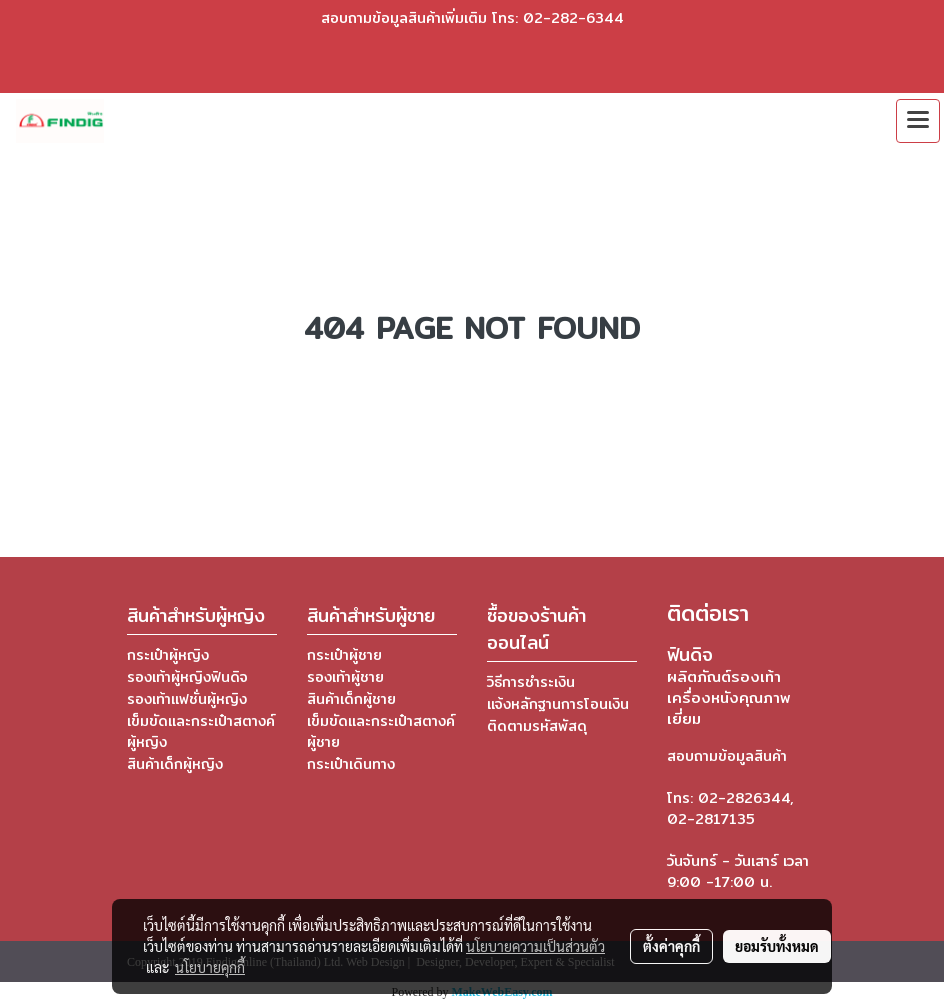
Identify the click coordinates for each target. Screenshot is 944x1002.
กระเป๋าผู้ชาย (344, 655)
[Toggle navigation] (918, 121)
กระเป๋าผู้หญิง (168, 655)
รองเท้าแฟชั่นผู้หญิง (187, 699)
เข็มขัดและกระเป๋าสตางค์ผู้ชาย (381, 731)
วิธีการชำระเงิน (531, 682)
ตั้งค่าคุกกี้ (671, 946)
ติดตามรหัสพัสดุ (537, 726)
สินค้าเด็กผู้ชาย (351, 699)
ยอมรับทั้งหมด (777, 946)
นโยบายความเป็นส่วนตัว (535, 946)
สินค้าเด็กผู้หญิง (175, 764)
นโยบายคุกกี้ (210, 967)
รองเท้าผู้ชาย (345, 677)
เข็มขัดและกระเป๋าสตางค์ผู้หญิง (201, 731)
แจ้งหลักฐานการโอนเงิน (558, 704)
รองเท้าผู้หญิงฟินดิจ (187, 677)
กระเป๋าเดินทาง (351, 764)
